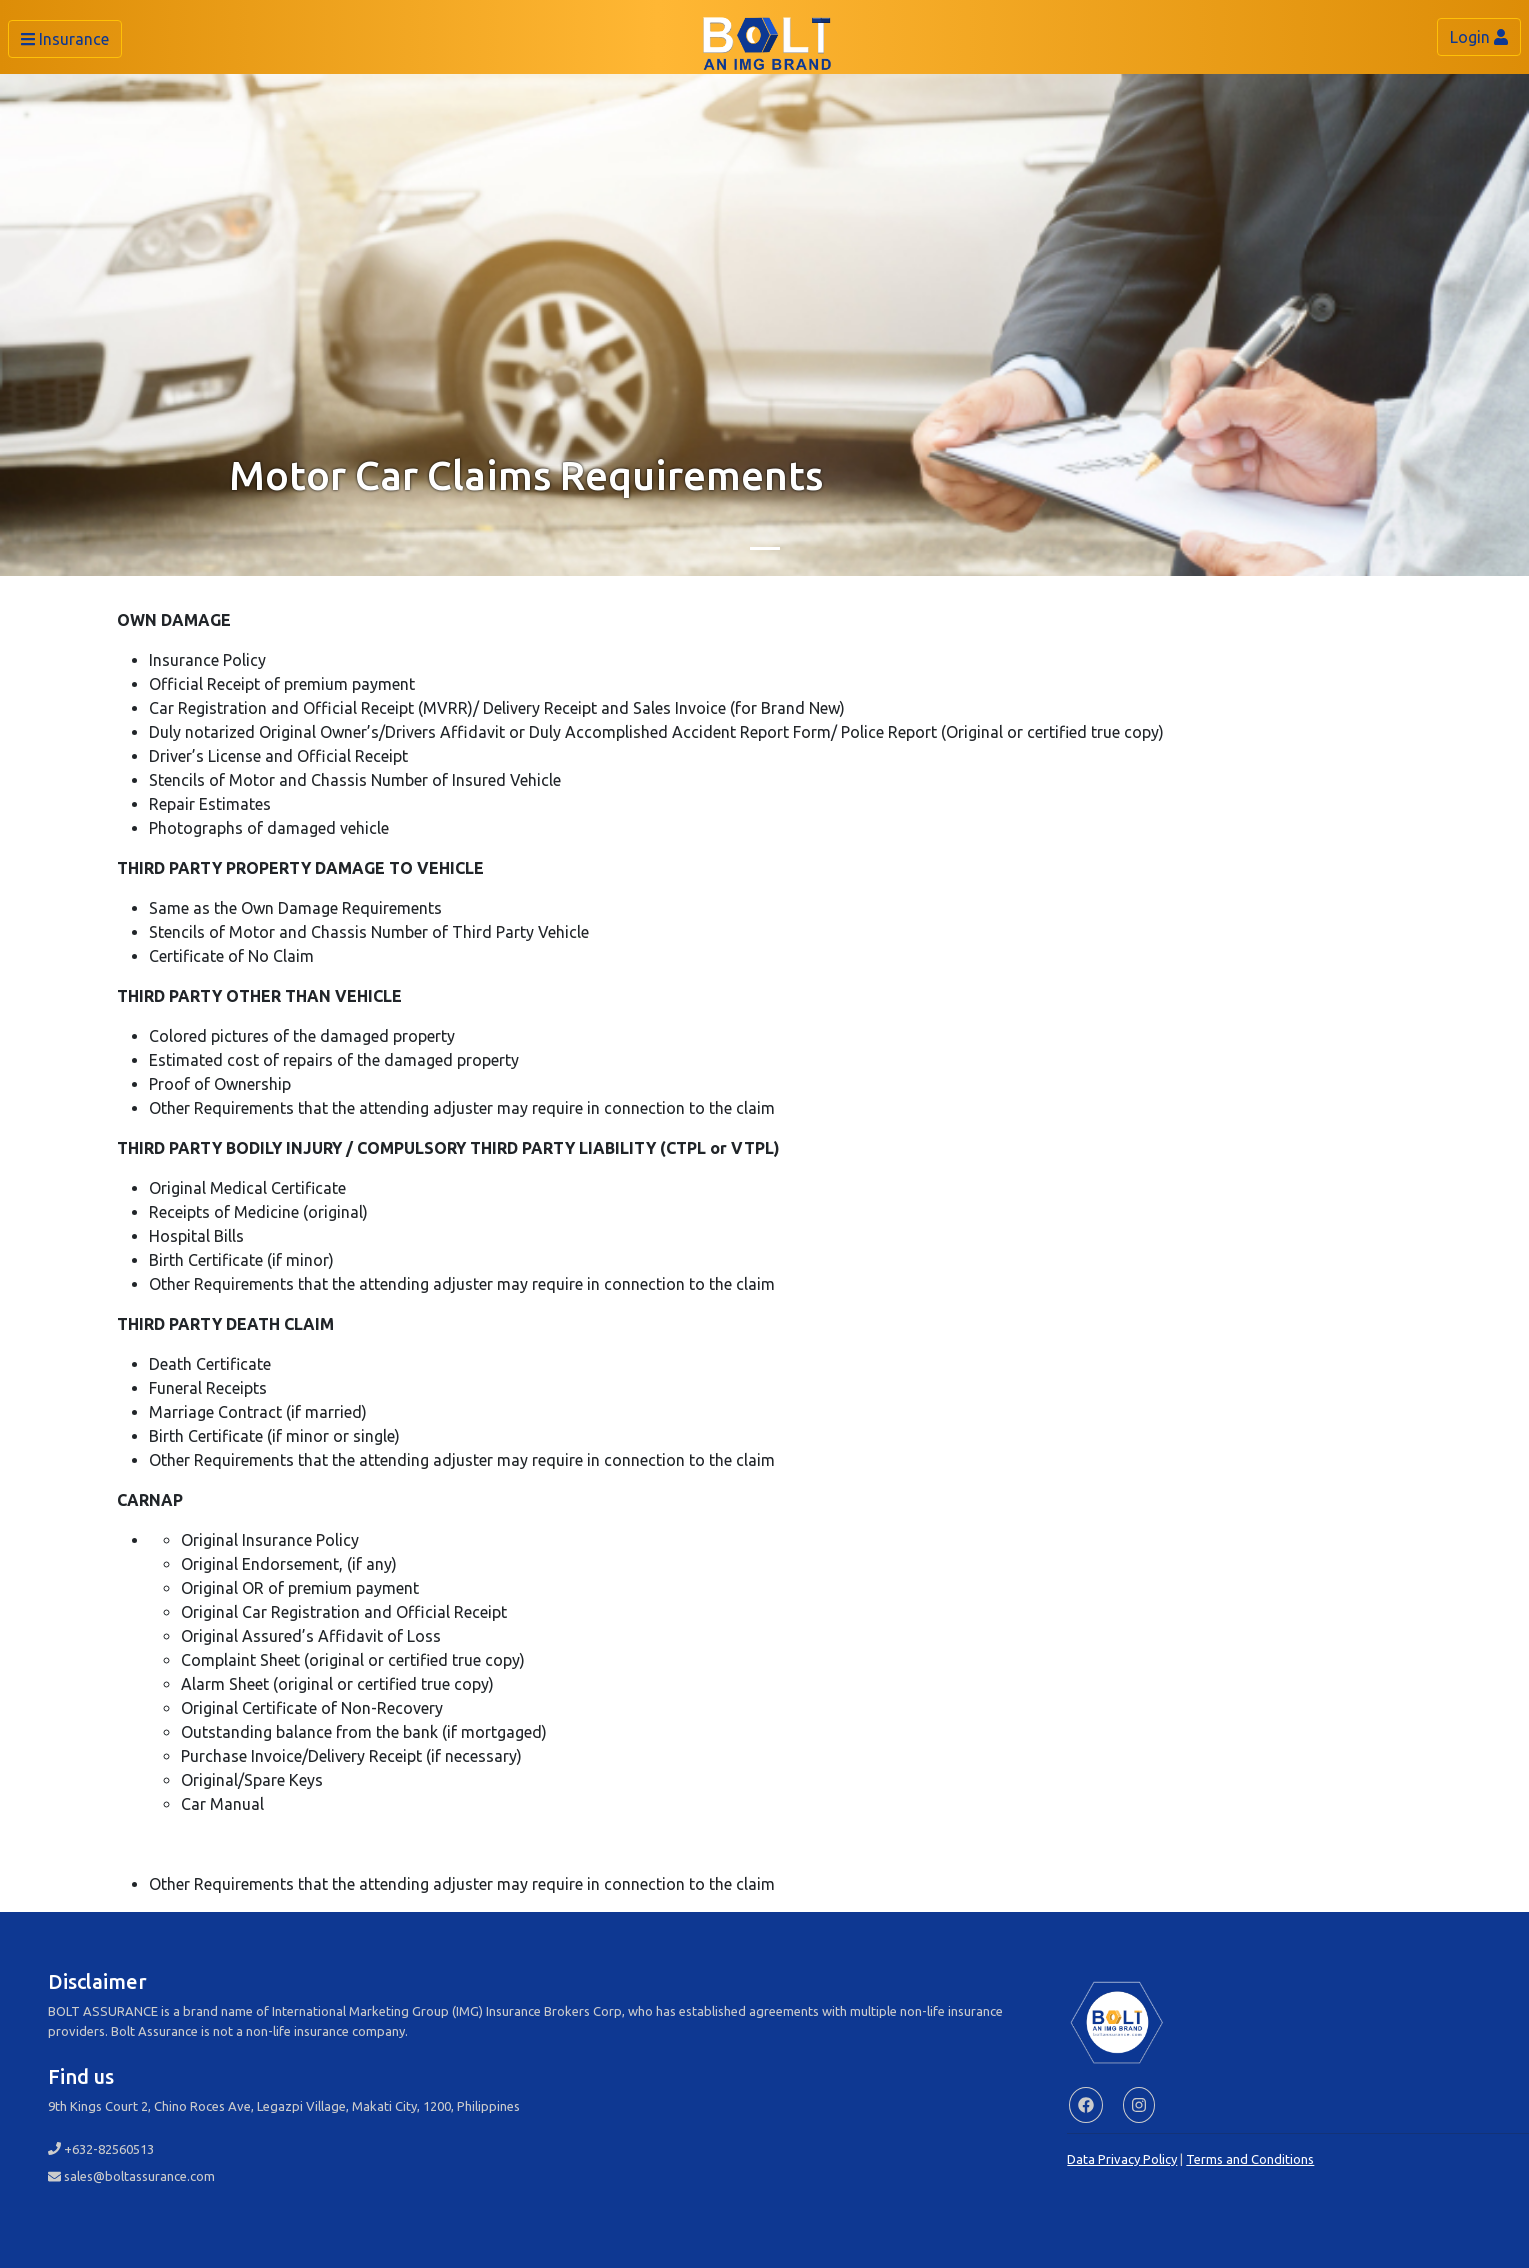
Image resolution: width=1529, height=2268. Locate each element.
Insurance (65, 39)
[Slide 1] (765, 548)
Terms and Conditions (1250, 2159)
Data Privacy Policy (1122, 2159)
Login (1479, 37)
